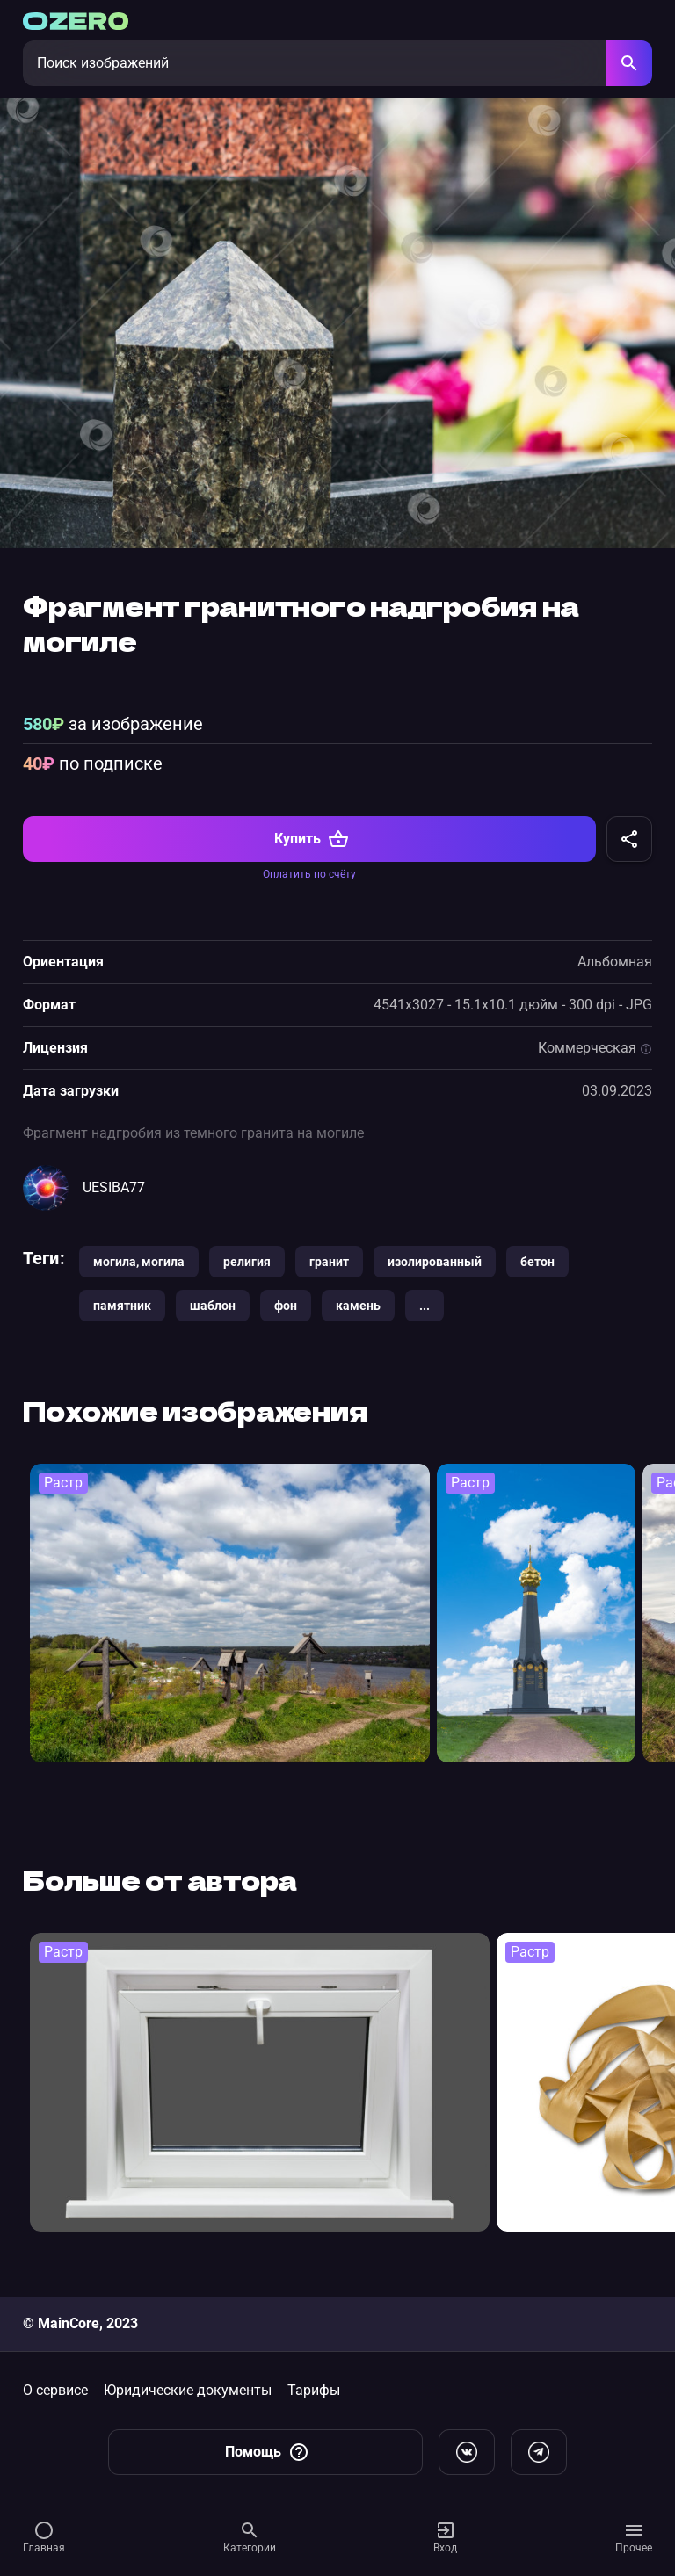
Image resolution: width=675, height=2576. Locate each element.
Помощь (267, 2452)
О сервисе (55, 2390)
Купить (311, 839)
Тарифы (313, 2390)
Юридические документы (188, 2390)
